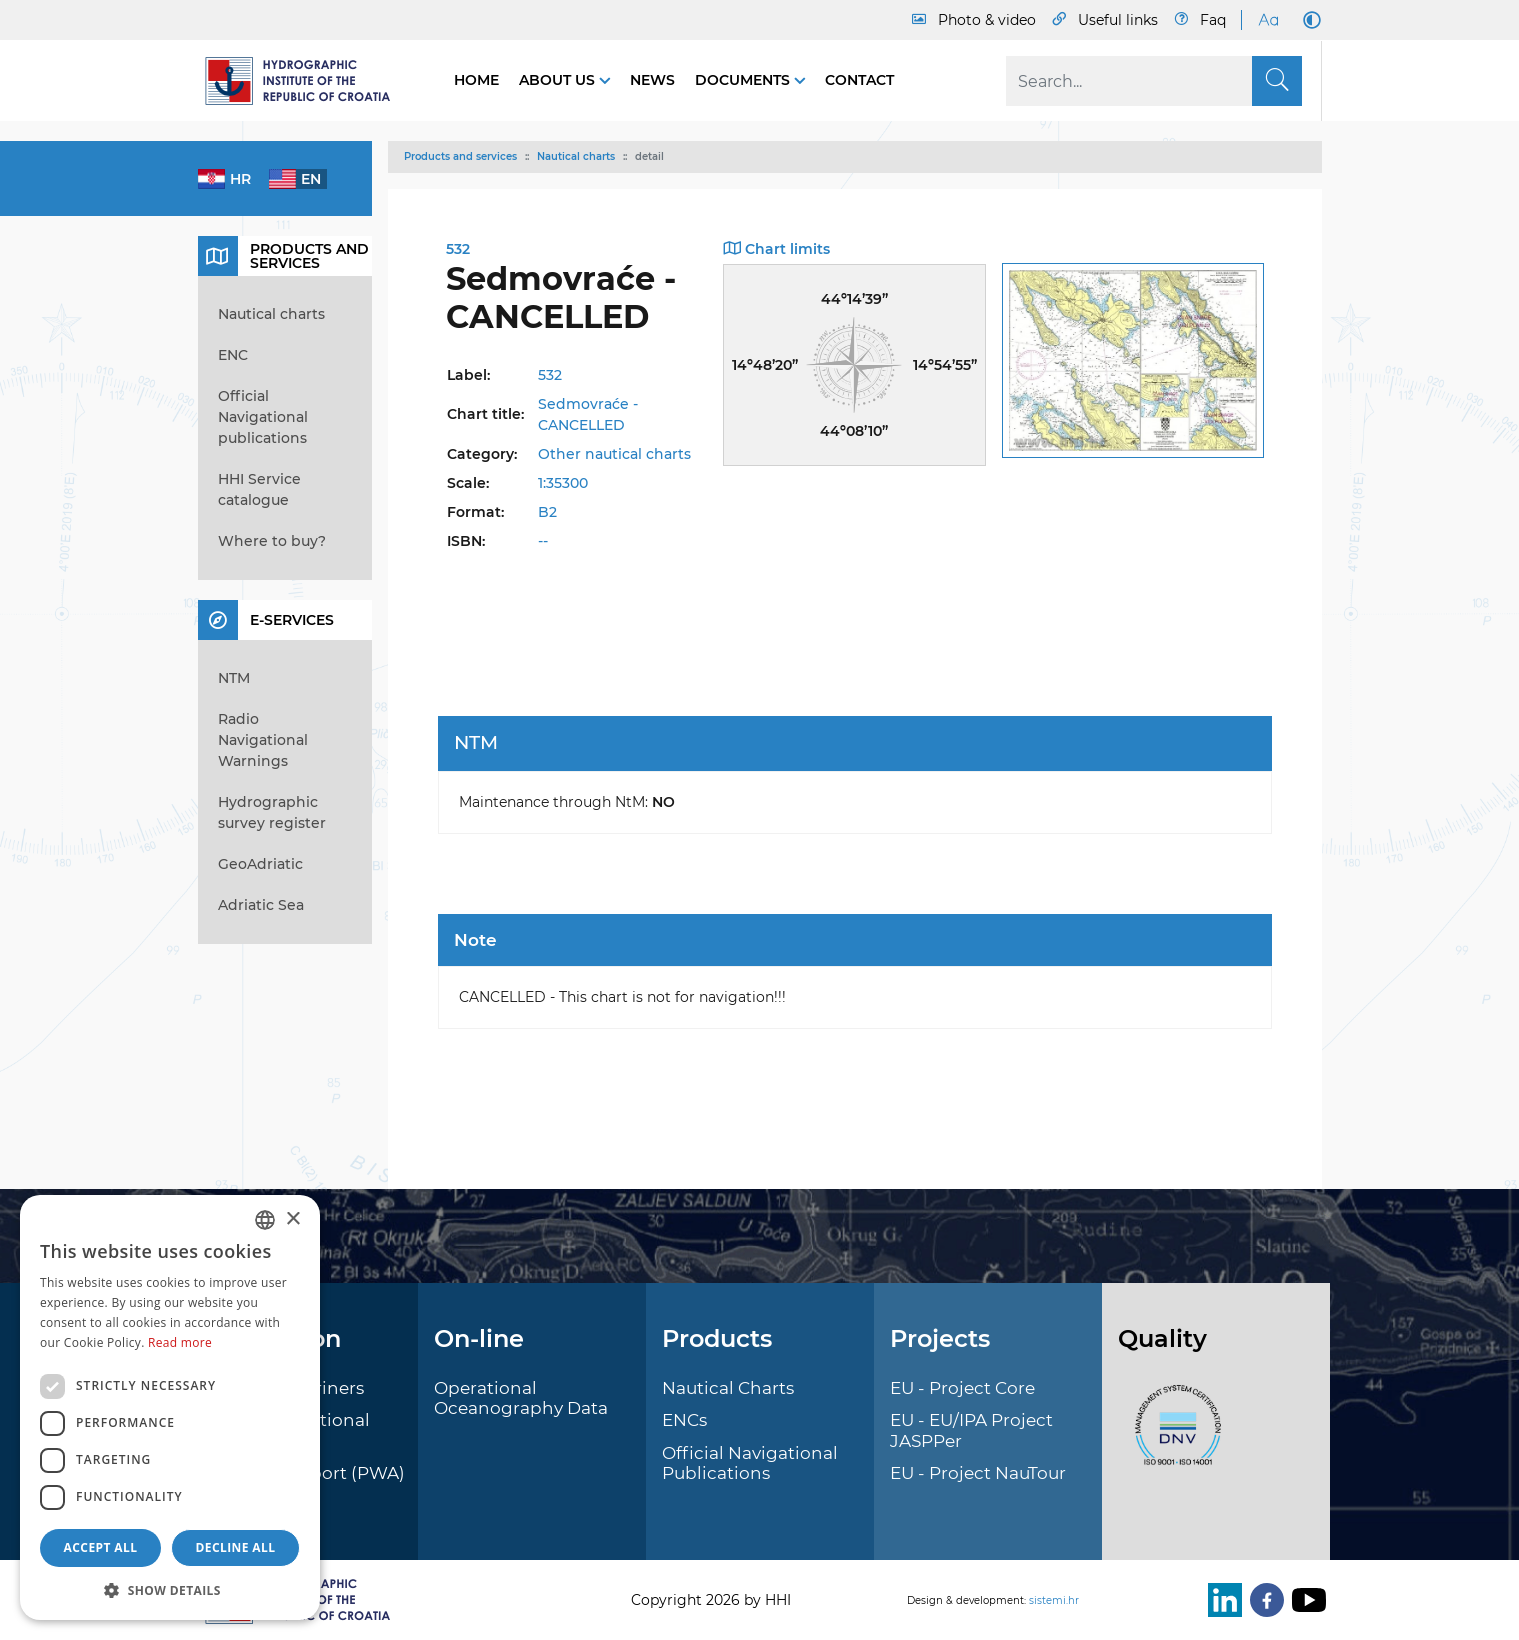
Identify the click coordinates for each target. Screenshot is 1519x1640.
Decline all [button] (236, 1547)
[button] (170, 1590)
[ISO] (1173, 1436)
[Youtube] (1305, 1600)
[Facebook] (1263, 1600)
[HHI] (306, 81)
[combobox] (265, 1220)
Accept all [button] (101, 1547)
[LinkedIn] (1221, 1600)
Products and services (460, 156)
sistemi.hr (1054, 1600)
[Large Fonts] (1268, 20)
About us (559, 80)
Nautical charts (576, 156)
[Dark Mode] (1308, 20)
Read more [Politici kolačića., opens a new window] (180, 1342)
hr (240, 179)
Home (476, 80)
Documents (744, 80)
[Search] (1154, 81)
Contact (859, 80)
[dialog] (170, 1407)
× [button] (292, 1219)
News (652, 80)
